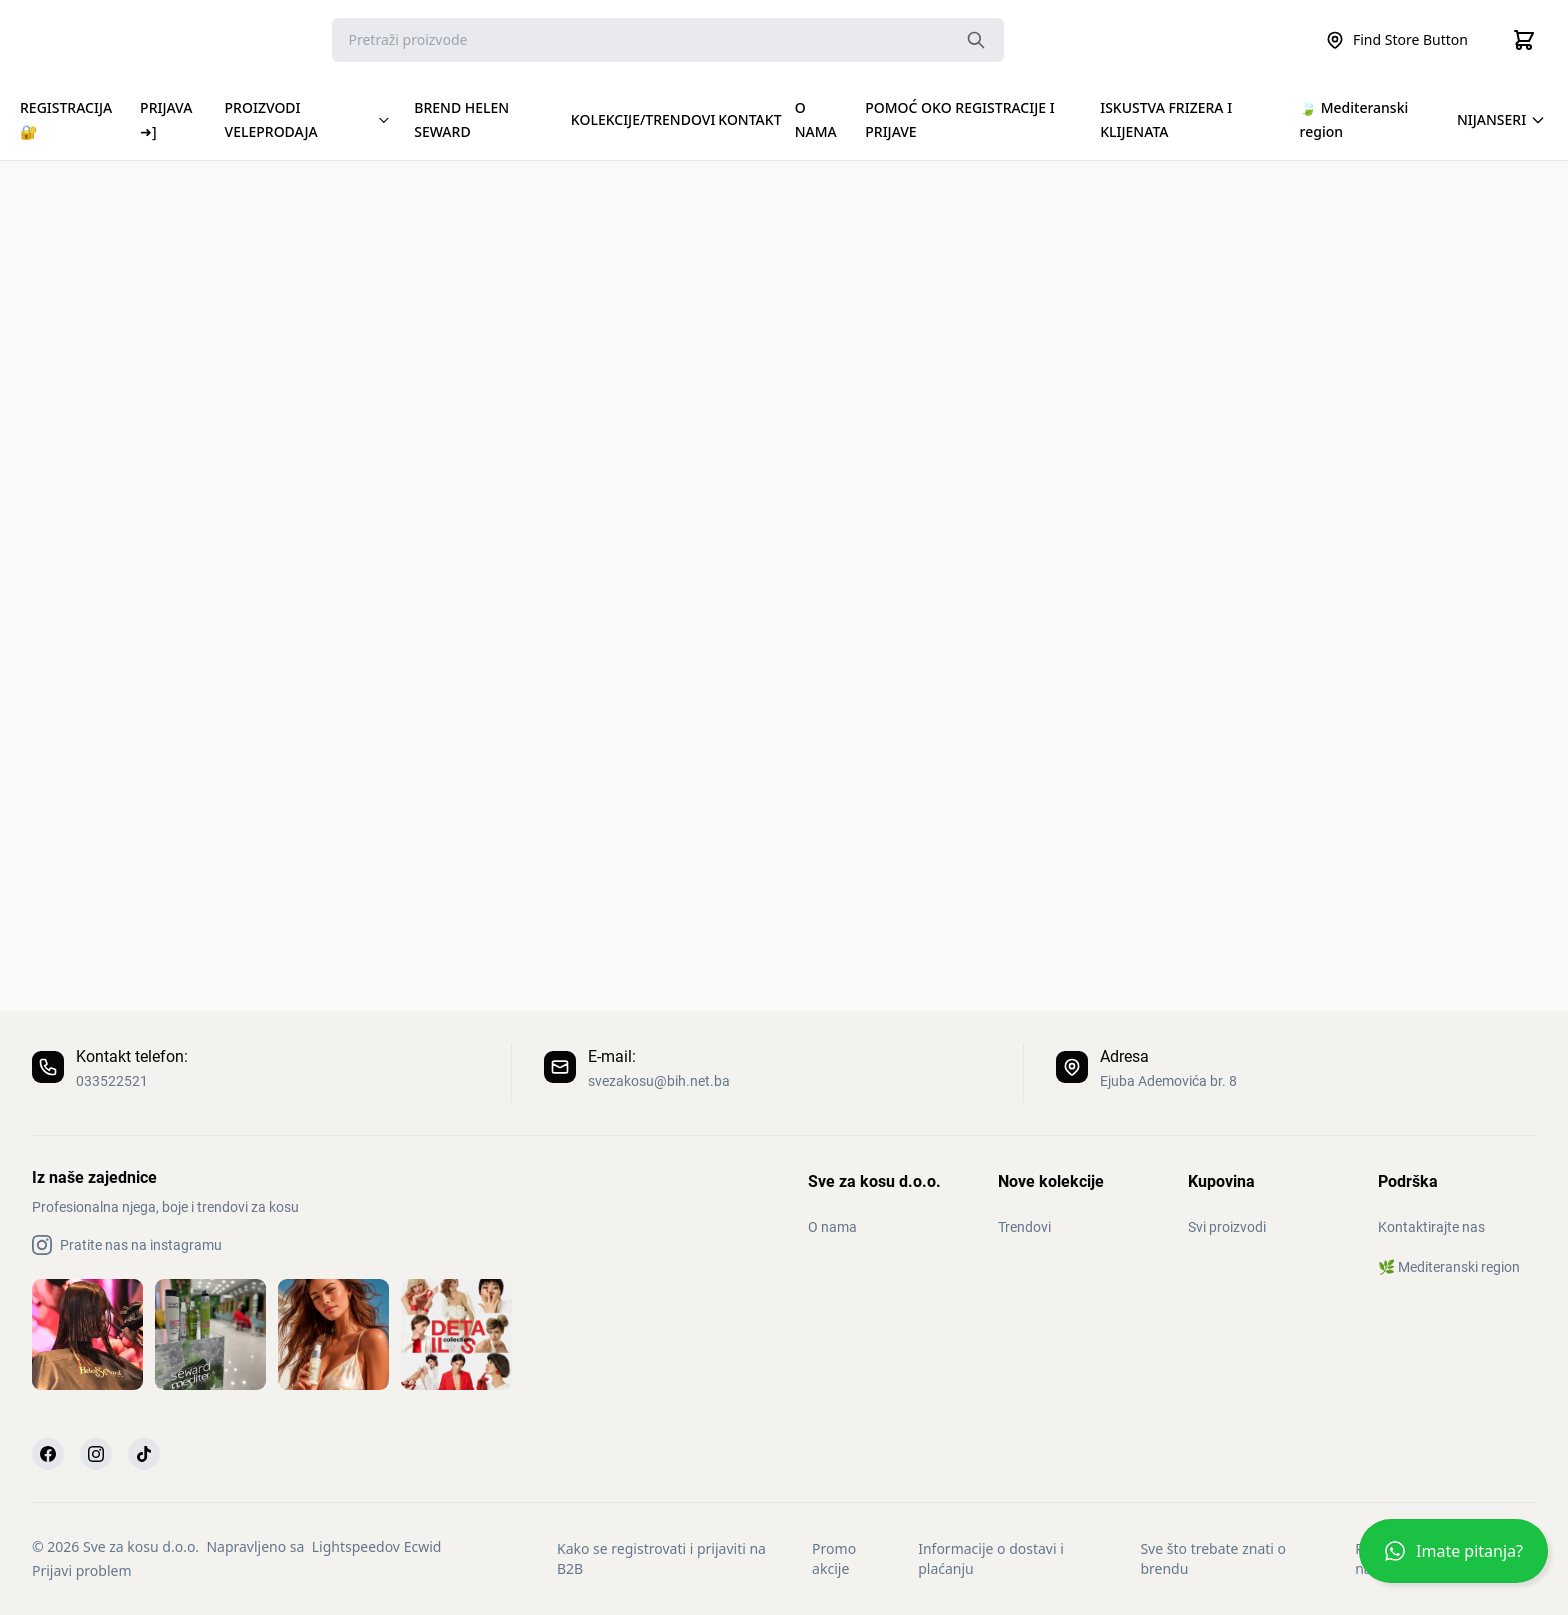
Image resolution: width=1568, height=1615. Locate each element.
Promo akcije (834, 1558)
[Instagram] (96, 1454)
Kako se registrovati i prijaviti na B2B (661, 1558)
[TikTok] (144, 1454)
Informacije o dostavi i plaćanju (991, 1558)
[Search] (668, 40)
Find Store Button (1396, 40)
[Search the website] (976, 40)
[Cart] (1524, 40)
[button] (1453, 1559)
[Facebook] (48, 1454)
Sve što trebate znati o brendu (1213, 1558)
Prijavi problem (81, 1570)
